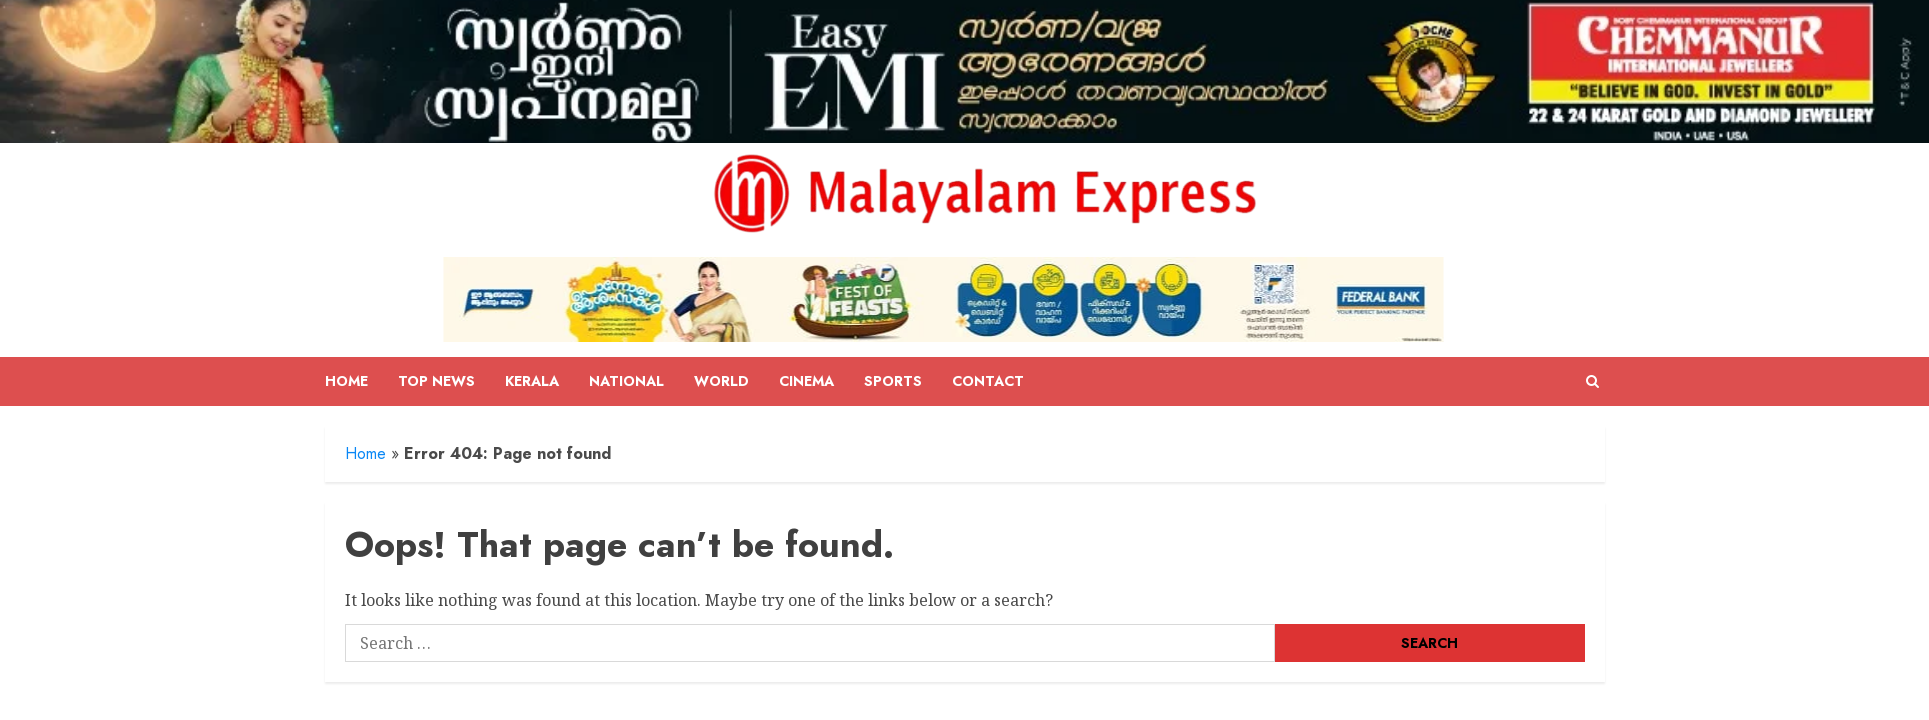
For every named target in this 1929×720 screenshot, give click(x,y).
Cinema (806, 381)
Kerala (532, 381)
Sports (893, 381)
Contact (988, 381)
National (626, 381)
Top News (436, 381)
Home (346, 381)
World (721, 381)
